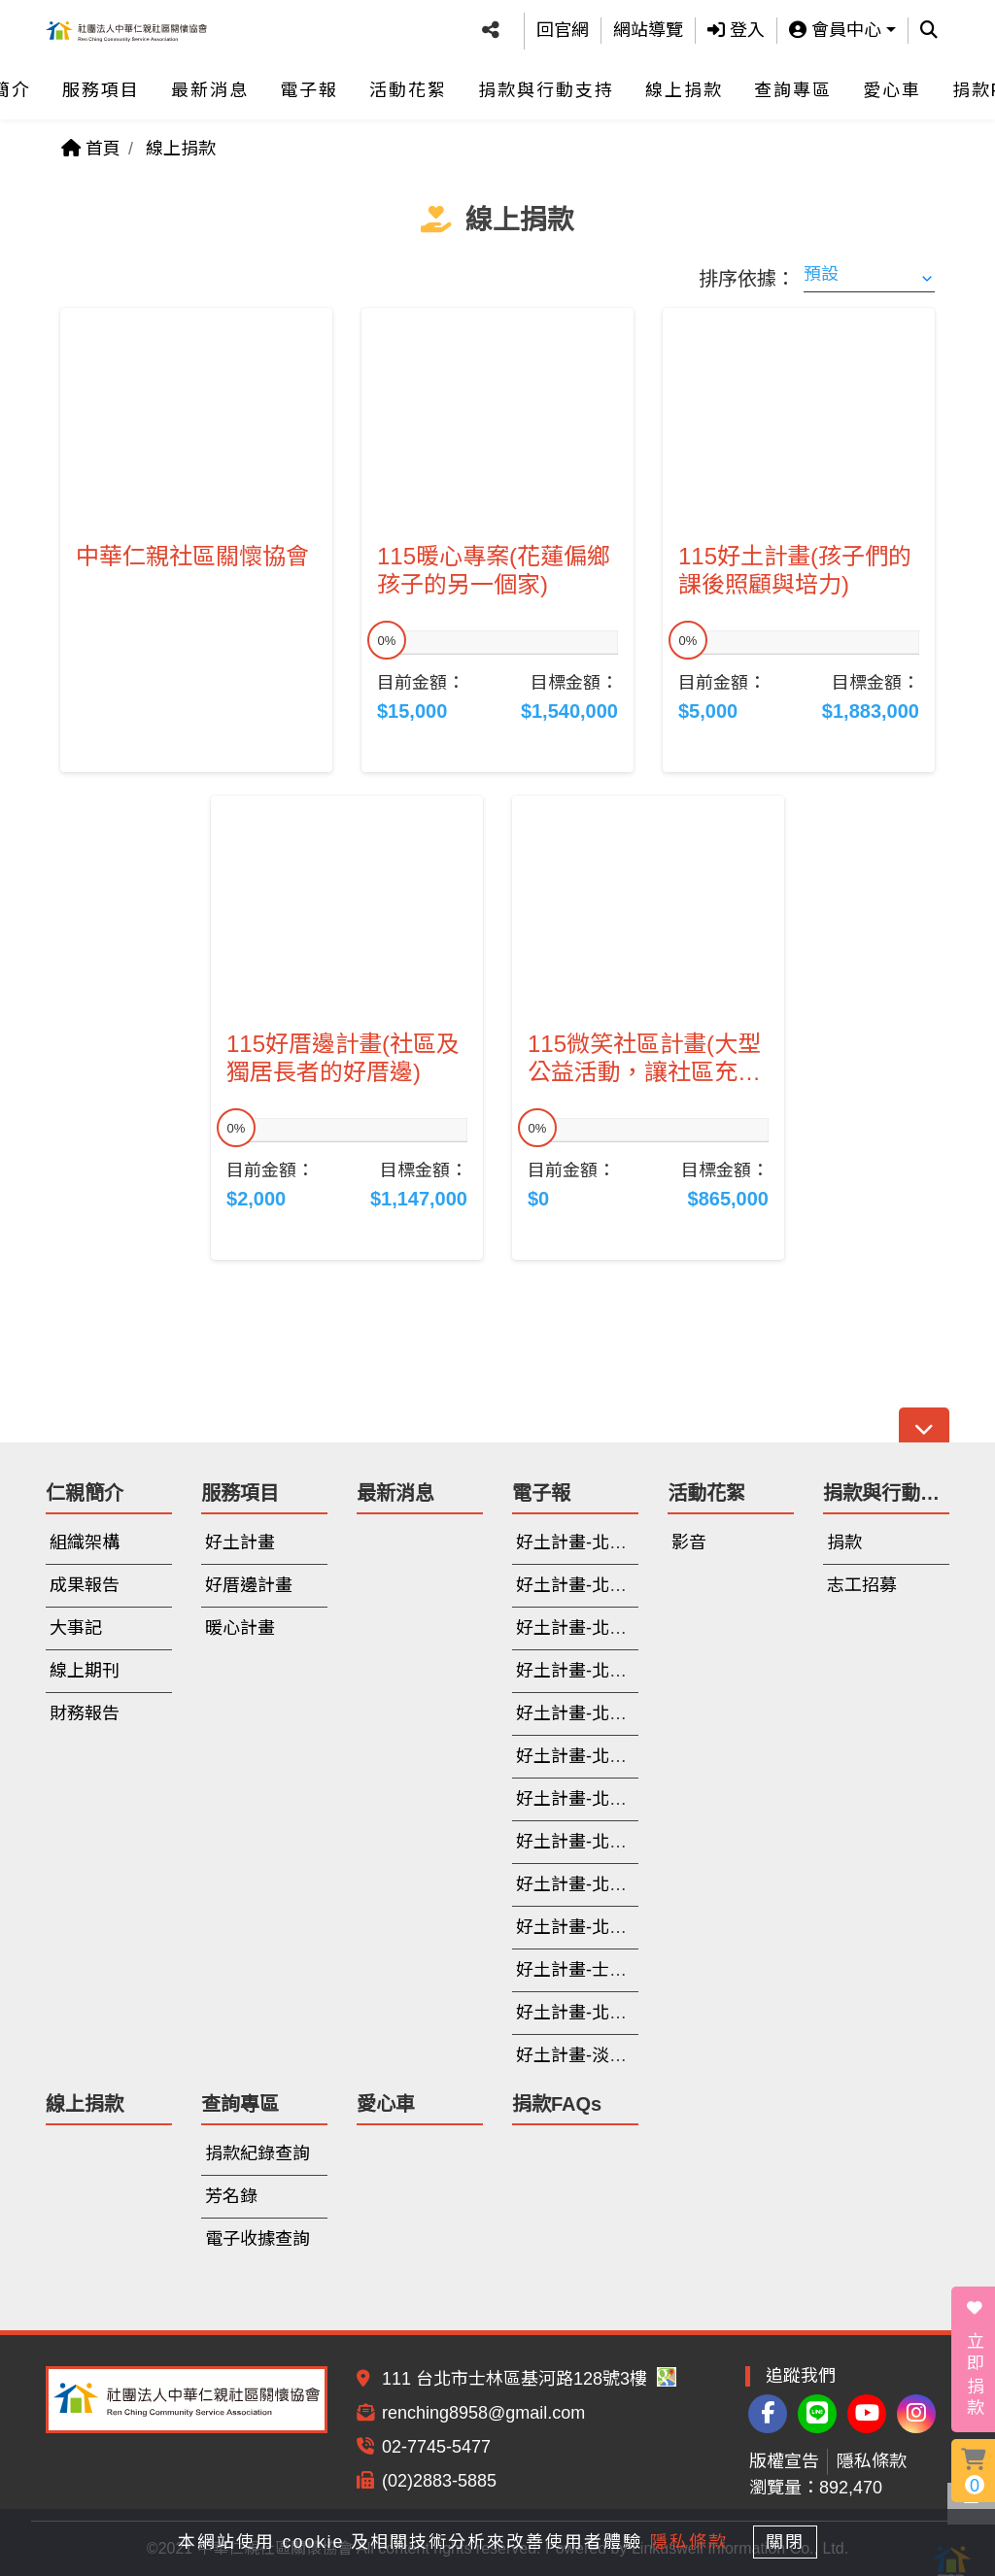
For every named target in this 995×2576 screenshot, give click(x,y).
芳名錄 (231, 2196)
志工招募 (862, 1585)
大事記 (76, 1628)
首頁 (90, 148)
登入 (736, 26)
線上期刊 (85, 1670)
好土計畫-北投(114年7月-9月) (630, 1585)
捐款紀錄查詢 (257, 2153)
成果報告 (85, 1585)
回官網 (562, 26)
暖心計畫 (240, 1628)
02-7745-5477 (436, 2447)
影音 (688, 1542)
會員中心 (835, 26)
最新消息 (210, 81)
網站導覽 (648, 26)
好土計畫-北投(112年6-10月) (627, 1884)
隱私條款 (872, 2461)
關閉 (793, 2539)
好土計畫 (240, 1542)
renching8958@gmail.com (483, 2413)
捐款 (844, 1542)
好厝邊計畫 (248, 1585)
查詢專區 (793, 81)
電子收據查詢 (257, 2239)
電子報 (309, 81)
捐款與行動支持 (546, 81)
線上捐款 (684, 81)
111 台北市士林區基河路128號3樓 (529, 2379)
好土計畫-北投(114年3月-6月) (630, 1628)
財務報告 (85, 1713)
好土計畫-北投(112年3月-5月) (630, 1927)
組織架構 (85, 1542)
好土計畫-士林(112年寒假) (618, 1970)
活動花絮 (408, 81)
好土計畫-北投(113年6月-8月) (630, 1756)
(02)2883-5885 (439, 2481)
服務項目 (101, 81)
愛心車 (892, 81)
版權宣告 (784, 2461)
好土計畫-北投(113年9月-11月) (635, 1713)
